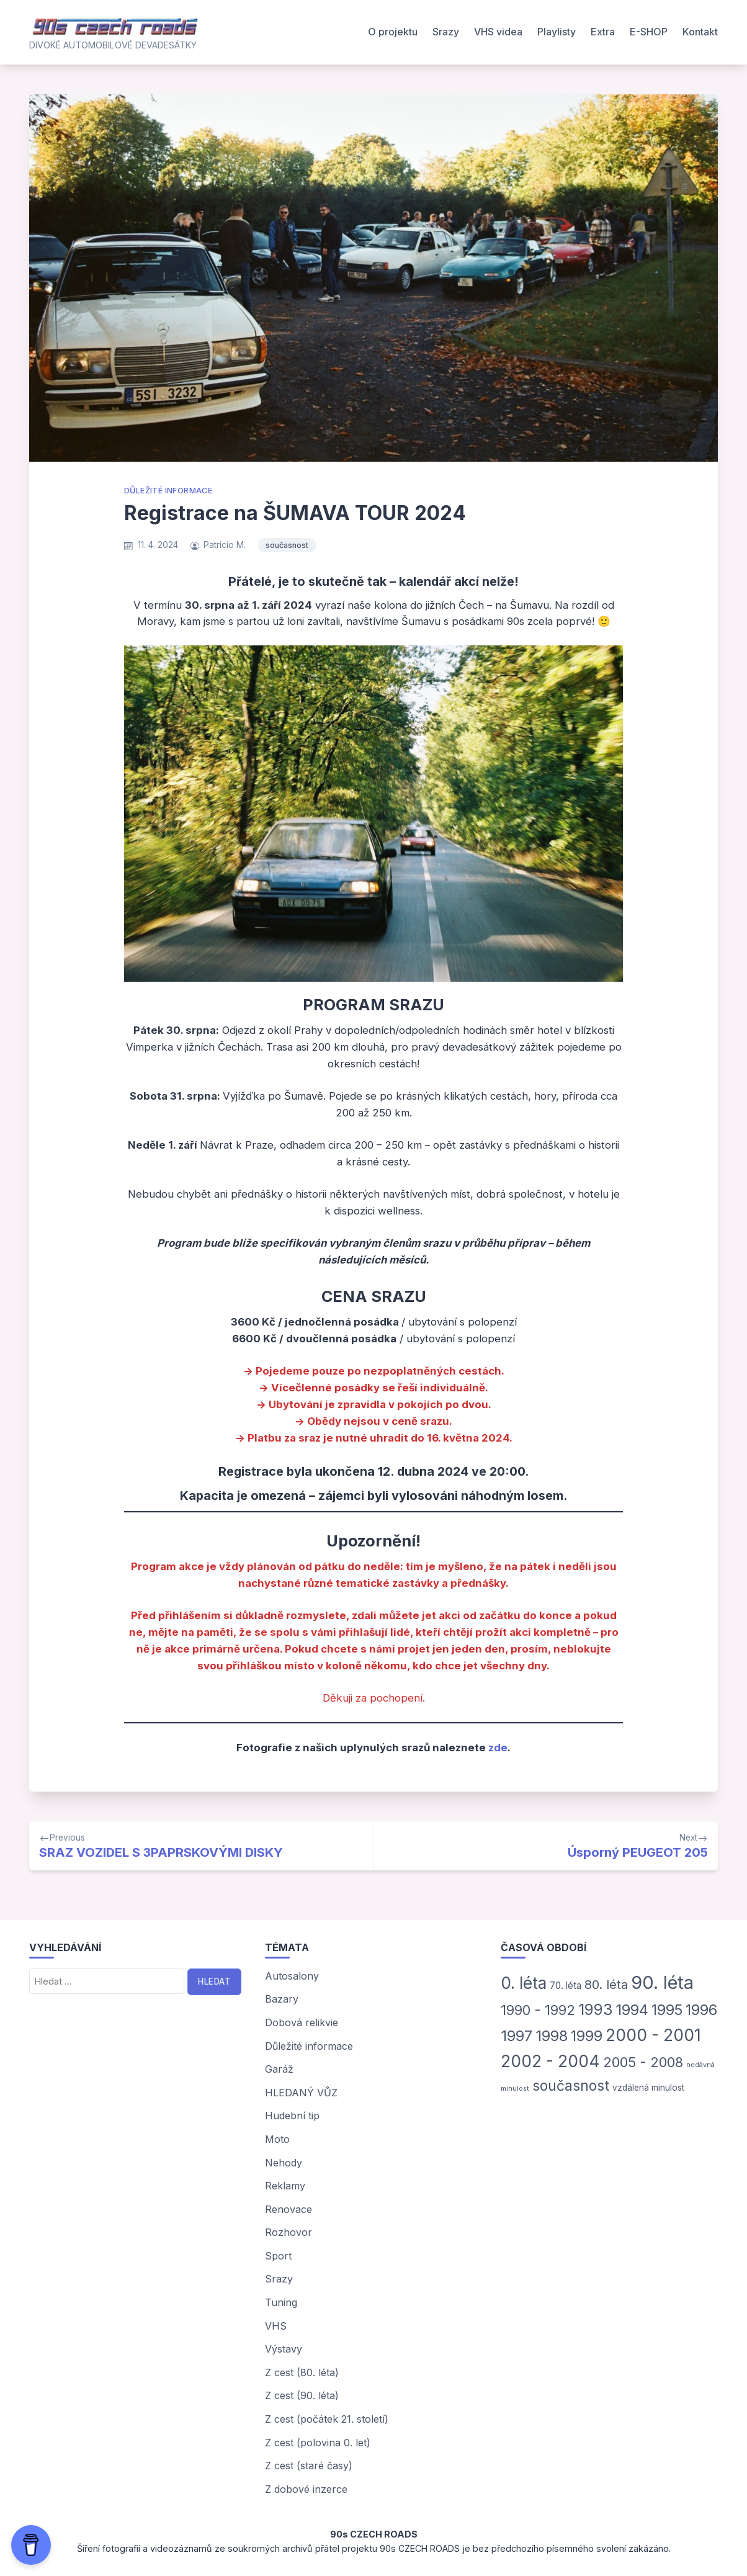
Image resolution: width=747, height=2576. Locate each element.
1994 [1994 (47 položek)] (631, 2010)
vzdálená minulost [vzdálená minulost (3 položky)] (648, 2088)
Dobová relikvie (301, 2022)
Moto (277, 2139)
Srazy (445, 31)
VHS (276, 2326)
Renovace (288, 2209)
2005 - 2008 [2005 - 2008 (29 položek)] (643, 2062)
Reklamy (285, 2185)
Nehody (283, 2162)
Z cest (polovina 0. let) (317, 2442)
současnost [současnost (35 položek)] (570, 2085)
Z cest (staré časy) (308, 2465)
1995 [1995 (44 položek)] (666, 2010)
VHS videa (498, 31)
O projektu (393, 31)
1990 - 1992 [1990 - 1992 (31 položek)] (538, 2010)
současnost (287, 545)
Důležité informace (168, 490)
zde (498, 1747)
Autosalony (292, 1976)
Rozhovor (288, 2232)
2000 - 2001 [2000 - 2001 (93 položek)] (653, 2035)
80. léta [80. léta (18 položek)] (606, 1984)
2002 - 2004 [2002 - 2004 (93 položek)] (550, 2061)
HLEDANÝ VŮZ (301, 2092)
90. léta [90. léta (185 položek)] (662, 1982)
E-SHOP (649, 31)
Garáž (279, 2069)
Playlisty (556, 31)
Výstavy (283, 2349)
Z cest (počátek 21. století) (326, 2419)
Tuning (281, 2302)
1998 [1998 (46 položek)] (551, 2036)
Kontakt (700, 31)
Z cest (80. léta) (302, 2372)
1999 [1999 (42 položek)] (586, 2036)
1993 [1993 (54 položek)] (595, 2009)
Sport (278, 2256)
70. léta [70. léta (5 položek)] (565, 1985)
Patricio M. (225, 545)
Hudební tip (292, 2115)
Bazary (281, 1999)
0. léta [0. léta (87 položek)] (524, 1983)
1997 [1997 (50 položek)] (516, 2036)
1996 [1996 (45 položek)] (701, 2010)
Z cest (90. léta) (302, 2395)
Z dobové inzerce (306, 2489)
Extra (603, 31)
